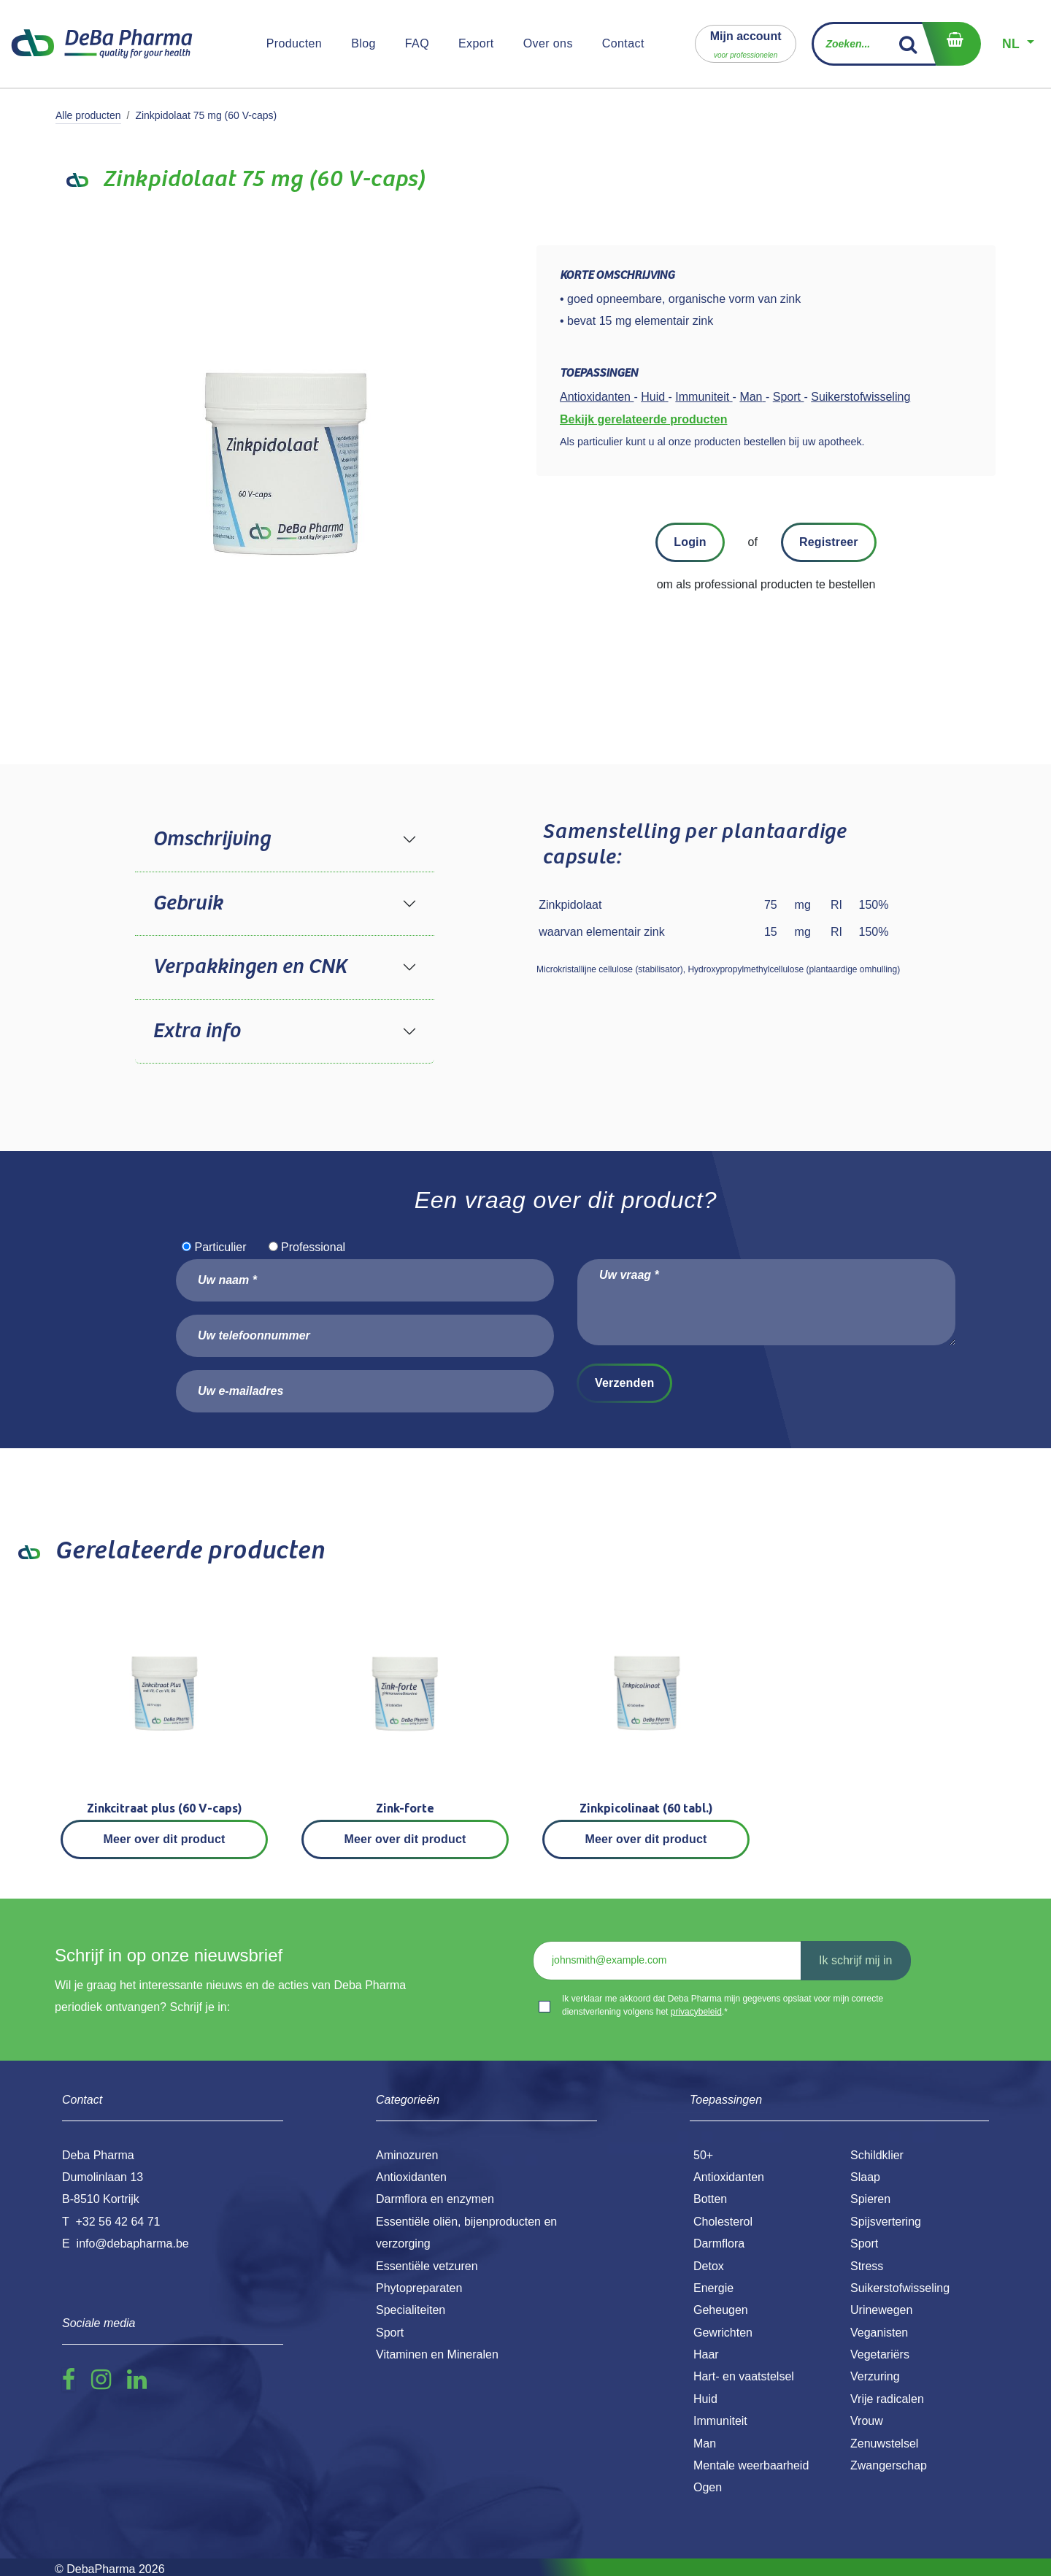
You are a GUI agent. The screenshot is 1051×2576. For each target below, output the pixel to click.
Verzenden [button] (624, 1383)
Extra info (196, 1031)
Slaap (865, 2177)
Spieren (870, 2199)
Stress (866, 2266)
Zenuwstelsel (884, 2443)
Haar (706, 2354)
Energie (713, 2288)
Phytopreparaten (419, 2288)
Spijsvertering (885, 2221)
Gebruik (188, 903)
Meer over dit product (165, 1839)
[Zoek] (908, 44)
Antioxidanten (728, 2177)
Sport (864, 2243)
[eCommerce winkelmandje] (951, 44)
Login (690, 542)
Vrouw (866, 2421)
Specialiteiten (410, 2310)
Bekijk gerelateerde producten (643, 419)
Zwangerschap (888, 2465)
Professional (313, 1247)
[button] (746, 43)
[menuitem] (294, 43)
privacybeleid (696, 2012)
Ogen (707, 2487)
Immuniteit (720, 2421)
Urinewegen (881, 2310)
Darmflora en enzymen (435, 2199)
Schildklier (877, 2155)
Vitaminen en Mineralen (437, 2354)
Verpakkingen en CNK (250, 967)
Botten (710, 2199)
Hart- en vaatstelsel (743, 2376)
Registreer (828, 542)
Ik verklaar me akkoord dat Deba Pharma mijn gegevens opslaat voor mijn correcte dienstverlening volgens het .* (722, 2005)
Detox (708, 2266)
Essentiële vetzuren (427, 2266)
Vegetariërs (879, 2354)
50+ (703, 2155)
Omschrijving (211, 839)
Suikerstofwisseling (900, 2288)
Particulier (220, 1247)
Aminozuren (407, 2155)
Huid (705, 2399)
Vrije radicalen (887, 2399)
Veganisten (879, 2332)
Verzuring (875, 2376)
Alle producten (88, 115)
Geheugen (720, 2310)
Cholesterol (722, 2221)
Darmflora (718, 2243)
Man (704, 2443)
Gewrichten (722, 2332)
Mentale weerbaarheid (751, 2465)
